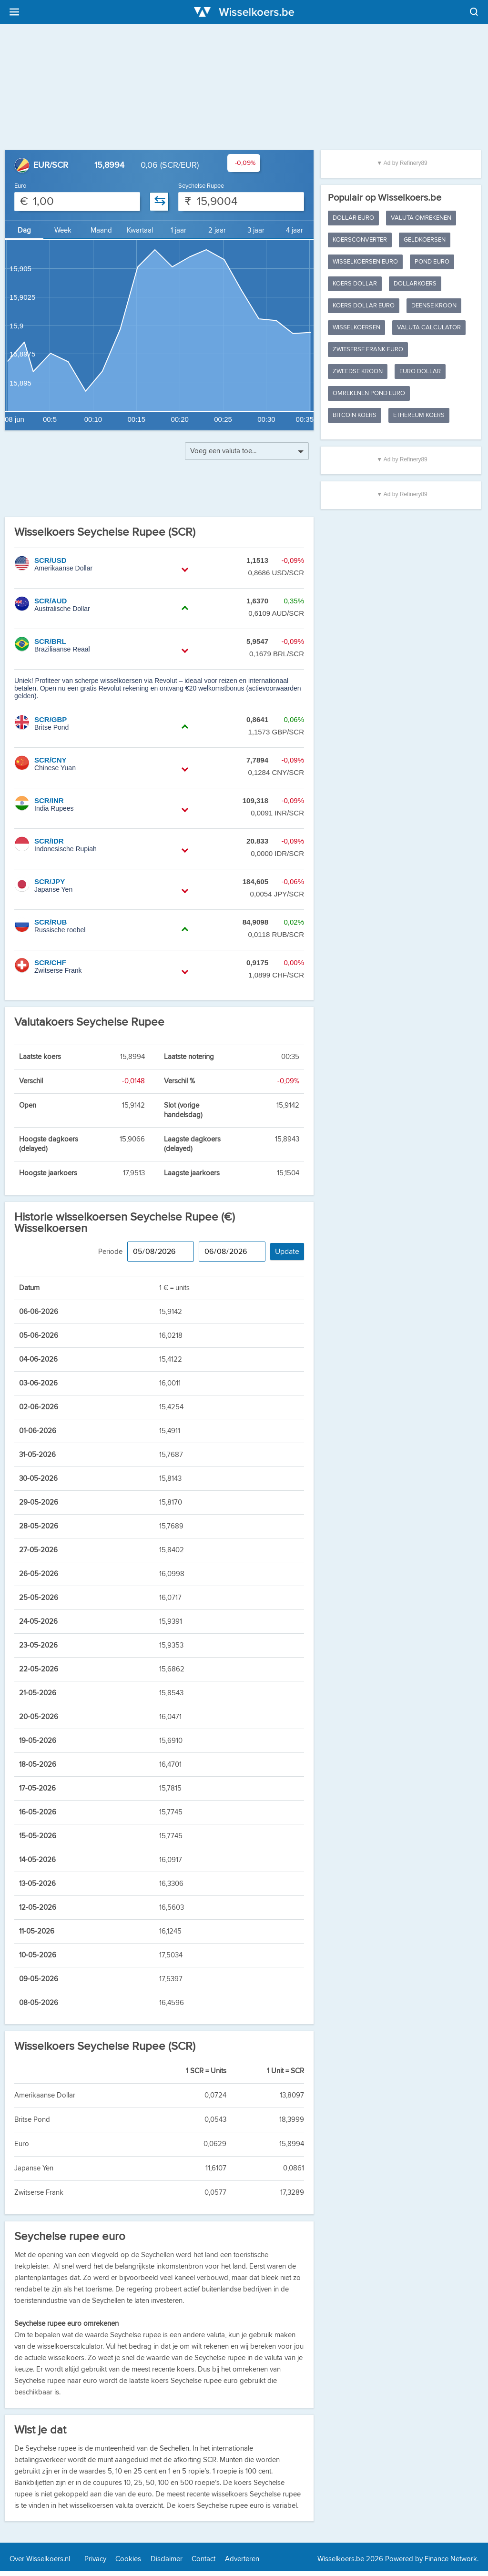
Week (62, 230)
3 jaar (255, 230)
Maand (101, 230)
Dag (24, 230)
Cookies (128, 2559)
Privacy (95, 2559)
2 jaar (217, 230)
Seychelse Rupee (201, 186)
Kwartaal (140, 230)
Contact (203, 2559)
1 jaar (178, 230)
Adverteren (242, 2559)
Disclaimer (167, 2559)
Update (287, 1251)
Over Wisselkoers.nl (40, 2559)
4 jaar (294, 230)
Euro (20, 186)
